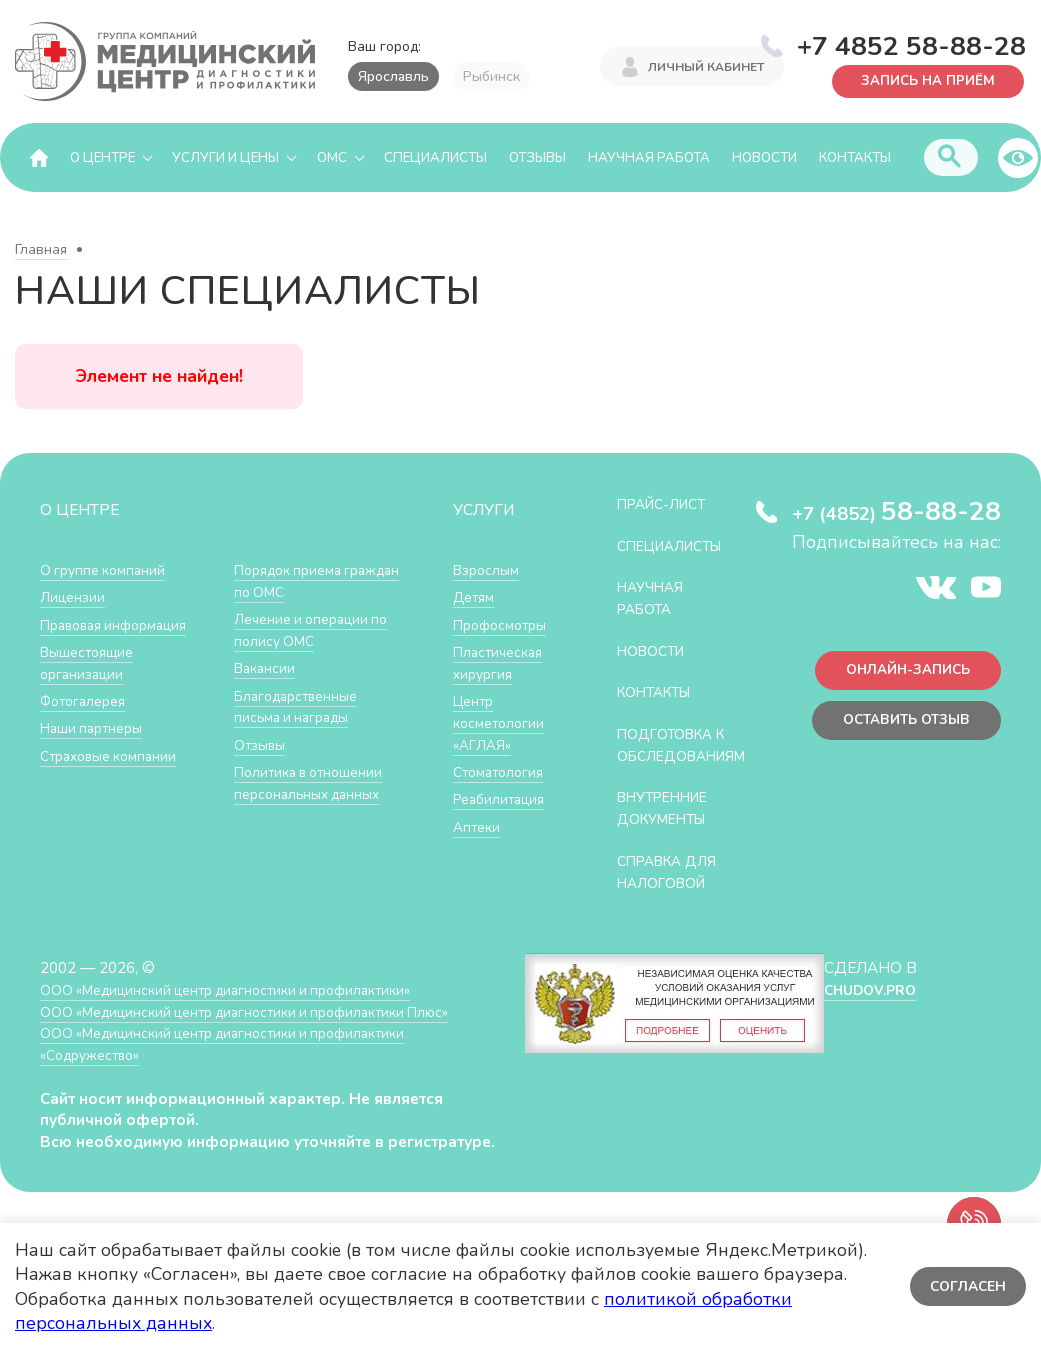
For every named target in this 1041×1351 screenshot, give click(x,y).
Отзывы (537, 158)
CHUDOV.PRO (869, 1008)
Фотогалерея (87, 700)
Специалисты (435, 158)
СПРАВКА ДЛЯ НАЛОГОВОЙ (673, 891)
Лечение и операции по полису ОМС (317, 630)
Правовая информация (121, 624)
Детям (476, 597)
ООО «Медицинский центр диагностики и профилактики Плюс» (264, 1030)
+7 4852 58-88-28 (911, 44)
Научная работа (649, 158)
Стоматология (502, 770)
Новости (764, 158)
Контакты (855, 158)
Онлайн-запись (900, 674)
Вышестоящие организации (91, 662)
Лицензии (74, 597)
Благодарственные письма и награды (302, 705)
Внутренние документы (670, 828)
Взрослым (489, 570)
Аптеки (478, 824)
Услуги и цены (225, 158)
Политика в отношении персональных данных (314, 781)
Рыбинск (491, 76)
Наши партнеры (96, 727)
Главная (41, 250)
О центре (102, 158)
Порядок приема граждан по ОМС (294, 581)
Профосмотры (505, 624)
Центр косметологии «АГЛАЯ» (501, 722)
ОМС (332, 158)
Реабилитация (503, 797)
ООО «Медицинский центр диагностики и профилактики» (242, 1008)
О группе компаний (107, 570)
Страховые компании (114, 754)
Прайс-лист (668, 504)
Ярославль (393, 76)
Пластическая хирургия (502, 662)
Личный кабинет (706, 68)
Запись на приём (921, 79)
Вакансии (267, 667)
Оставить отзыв (899, 727)
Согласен (965, 1286)
